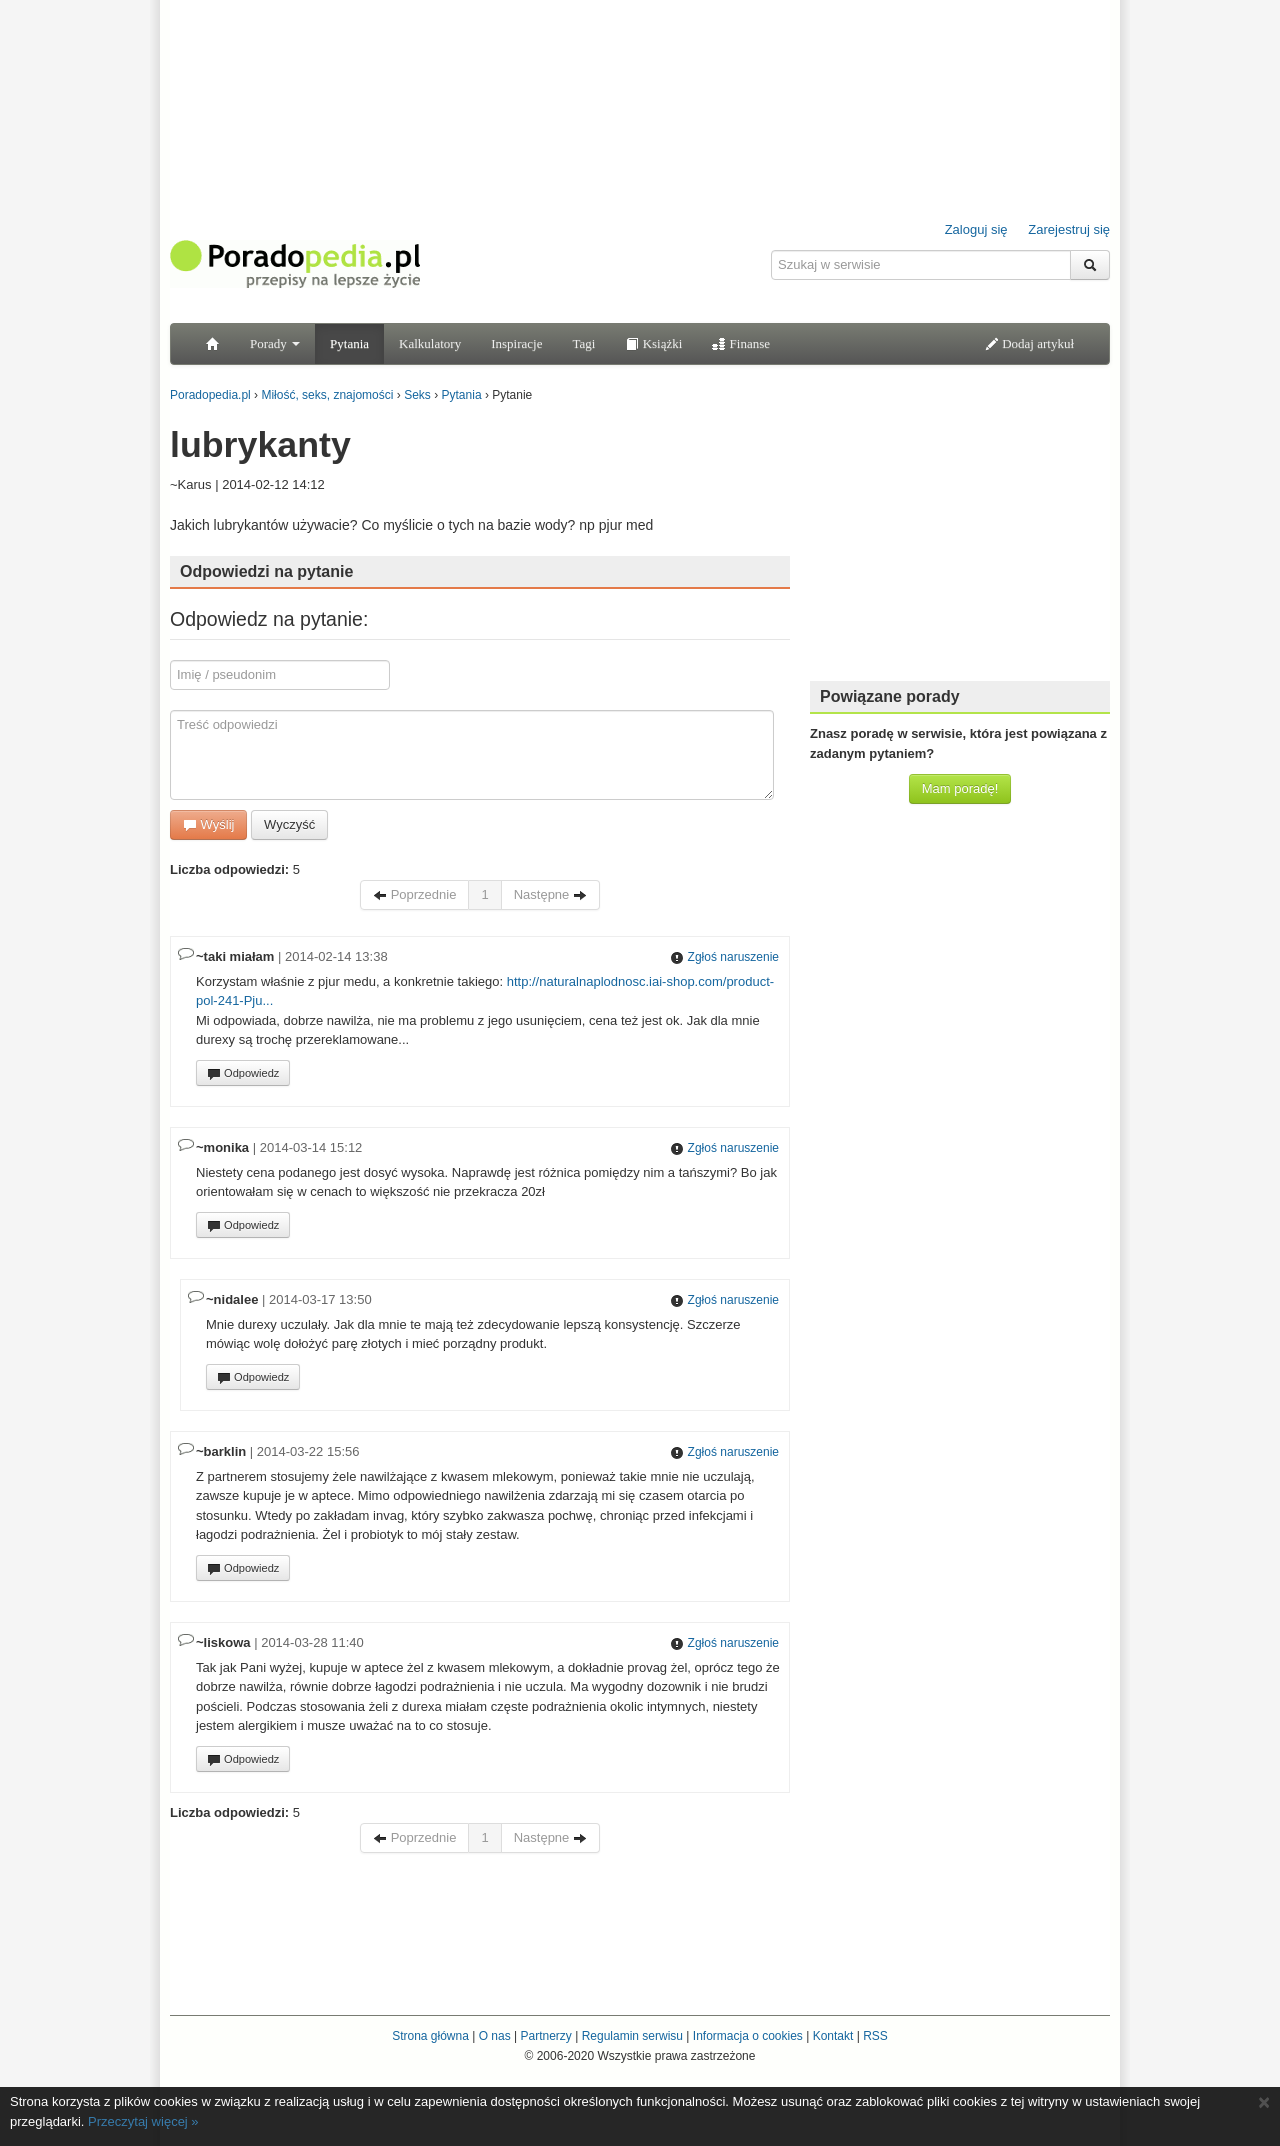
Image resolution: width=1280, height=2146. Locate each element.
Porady (275, 343)
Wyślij (208, 824)
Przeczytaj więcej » (143, 2121)
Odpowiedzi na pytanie (266, 571)
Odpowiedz (243, 1074)
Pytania (349, 343)
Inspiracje (516, 343)
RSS (875, 2036)
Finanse (741, 343)
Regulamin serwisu (632, 2036)
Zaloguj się (976, 229)
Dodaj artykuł (1029, 343)
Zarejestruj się (1069, 229)
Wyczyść (289, 824)
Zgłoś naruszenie (724, 957)
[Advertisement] (960, 540)
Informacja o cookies (748, 2036)
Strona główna (430, 2036)
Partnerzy (545, 2036)
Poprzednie (414, 894)
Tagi (583, 343)
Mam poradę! (960, 788)
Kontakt (833, 2036)
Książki (653, 343)
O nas (495, 2036)
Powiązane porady (890, 696)
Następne (550, 894)
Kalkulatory (430, 343)
